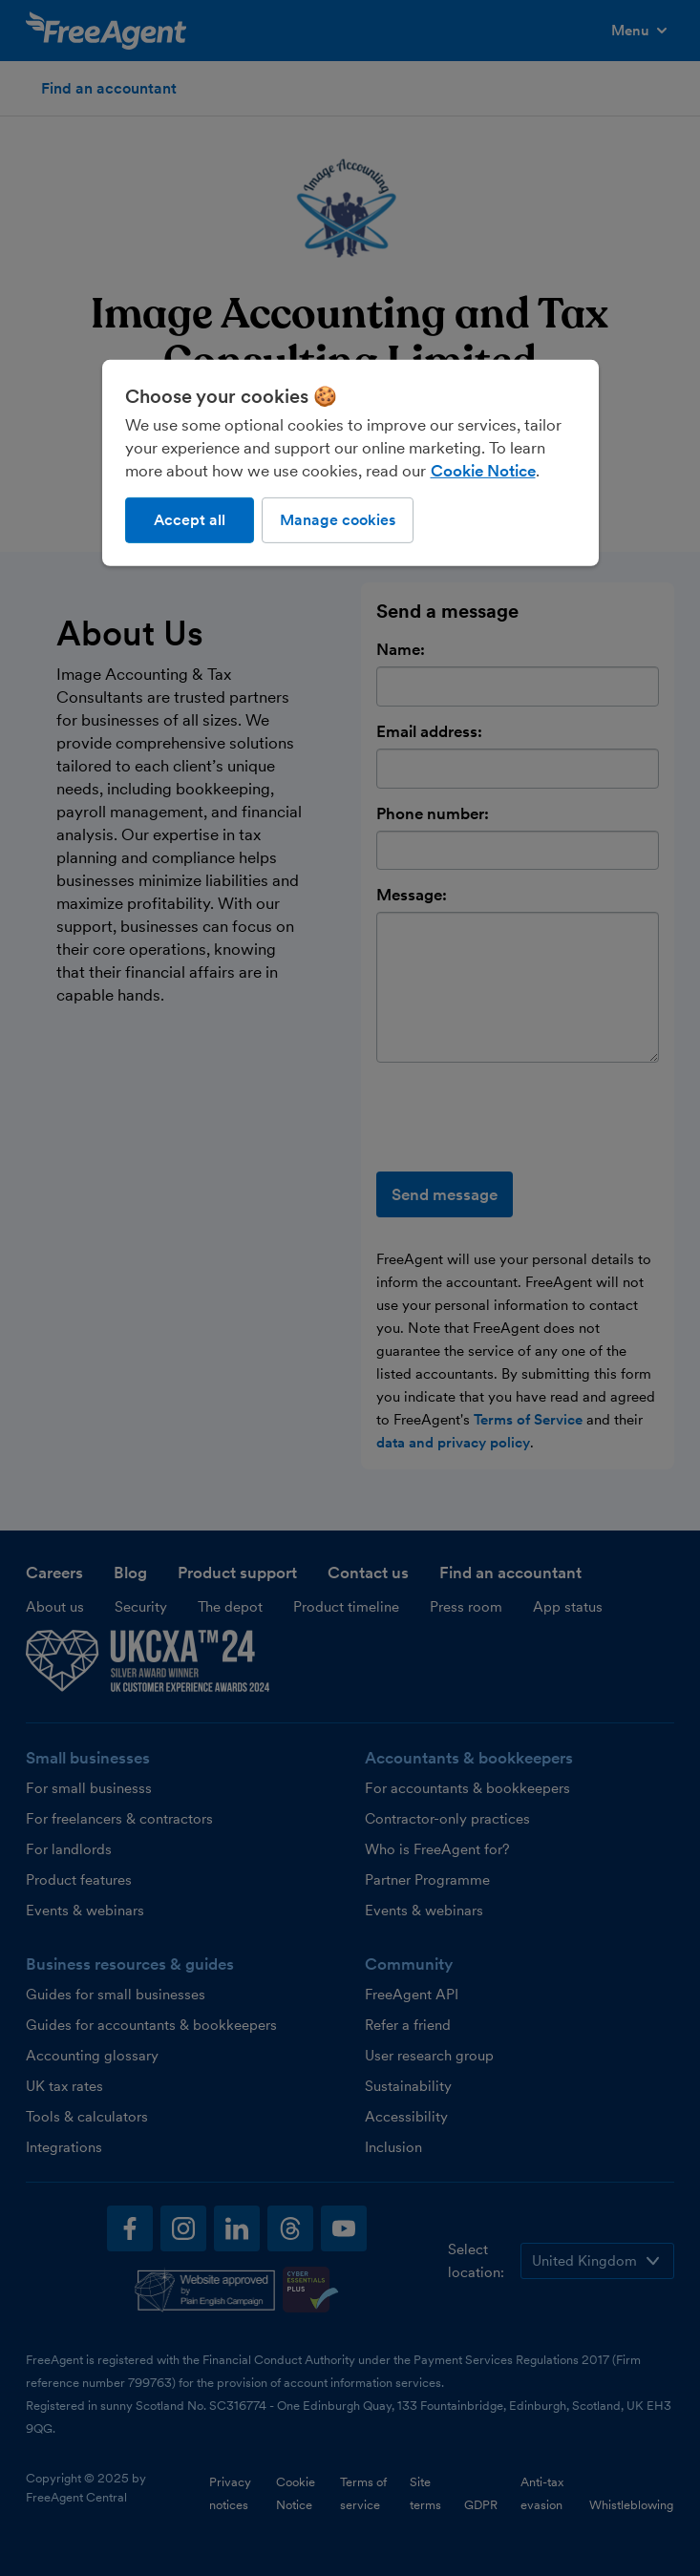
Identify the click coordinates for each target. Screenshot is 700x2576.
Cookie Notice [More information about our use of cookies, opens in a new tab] (483, 470)
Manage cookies (337, 520)
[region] (350, 463)
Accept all (189, 520)
